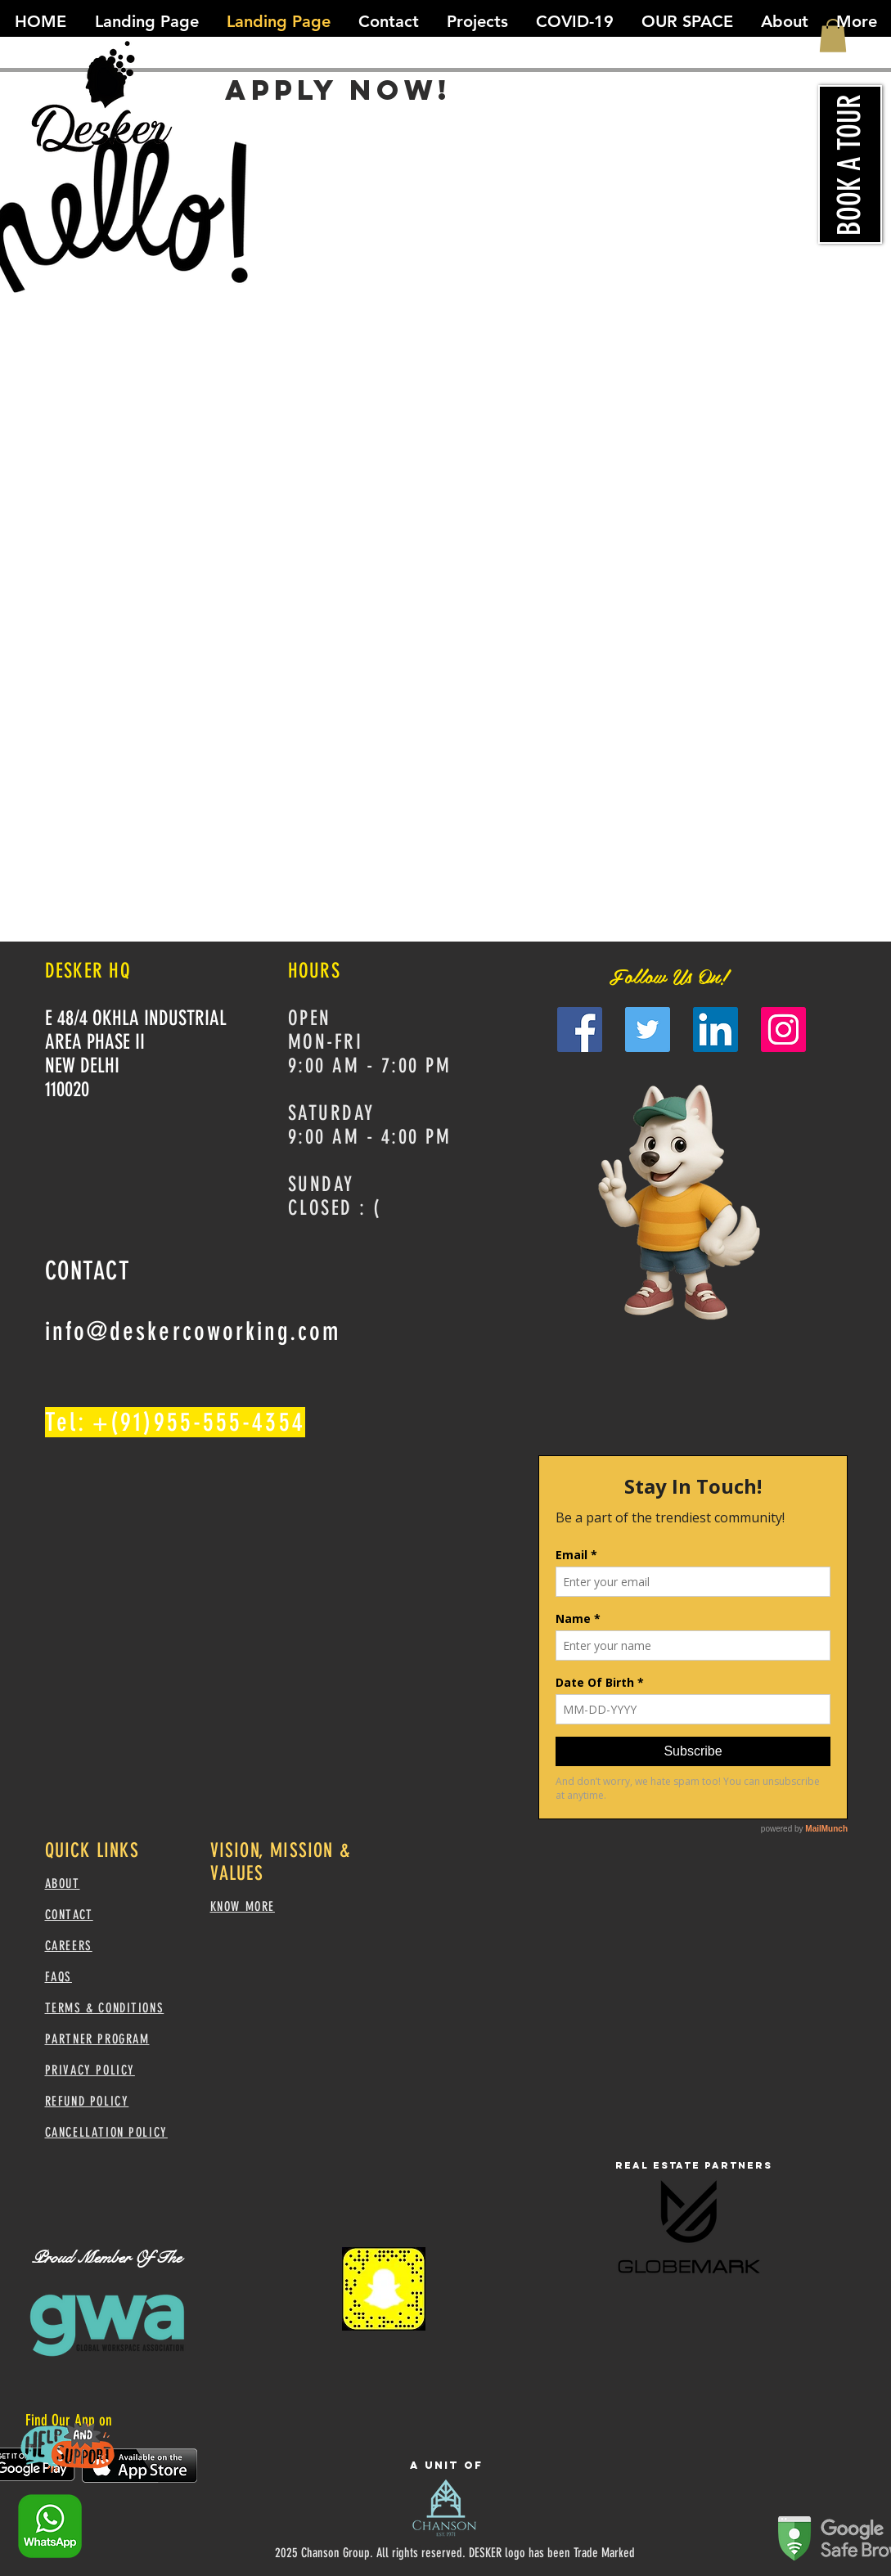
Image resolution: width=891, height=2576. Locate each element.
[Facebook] (579, 1029)
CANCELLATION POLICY (106, 2132)
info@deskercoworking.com (193, 1331)
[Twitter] (647, 1029)
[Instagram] (783, 1029)
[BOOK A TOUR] (850, 164)
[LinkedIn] (715, 1029)
